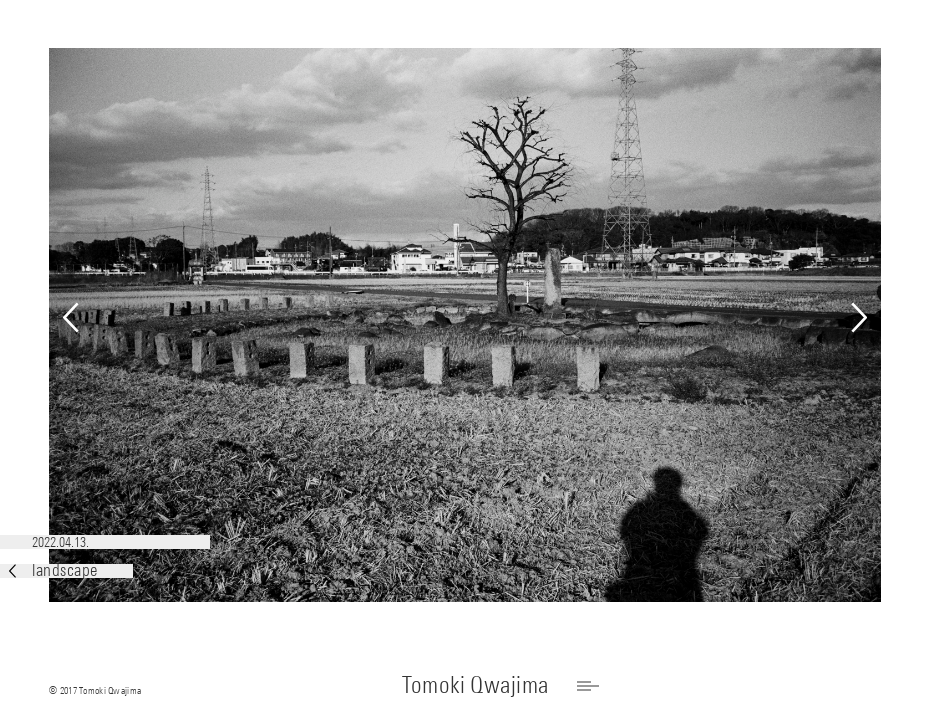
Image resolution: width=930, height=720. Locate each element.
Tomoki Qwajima (475, 684)
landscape (53, 570)
